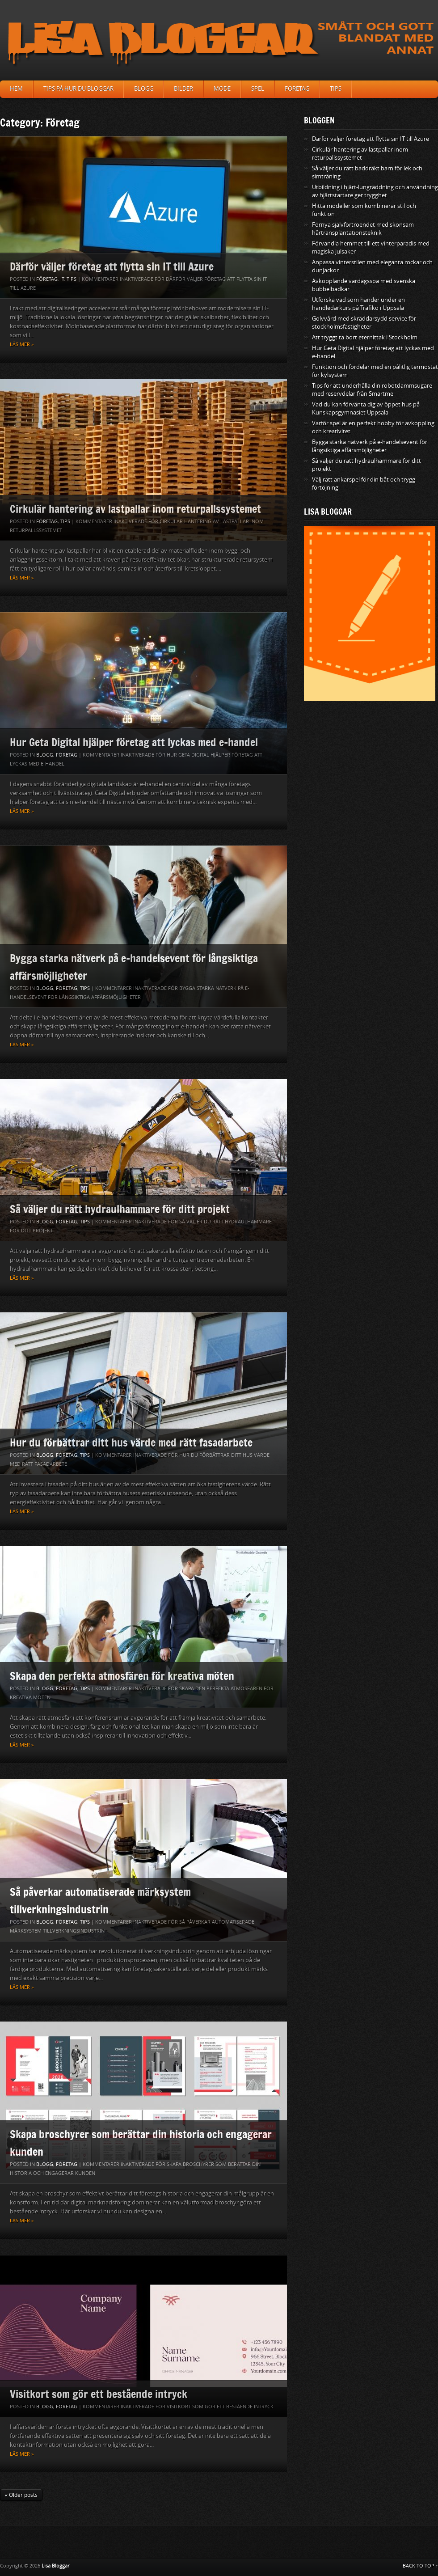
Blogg (143, 88)
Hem (16, 88)
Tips (335, 88)
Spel (257, 88)
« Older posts (21, 2495)
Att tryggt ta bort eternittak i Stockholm (364, 337)
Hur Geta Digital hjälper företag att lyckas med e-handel (134, 742)
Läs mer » (22, 344)
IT (62, 279)
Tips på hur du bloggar (78, 88)
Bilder (183, 88)
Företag (297, 88)
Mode (222, 88)
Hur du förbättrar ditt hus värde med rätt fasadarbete (131, 1442)
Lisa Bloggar (55, 2566)
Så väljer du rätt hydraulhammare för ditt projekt (120, 1208)
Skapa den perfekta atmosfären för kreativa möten (122, 1675)
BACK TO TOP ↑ (420, 2566)
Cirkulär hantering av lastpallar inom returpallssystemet (135, 508)
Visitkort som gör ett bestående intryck (98, 2393)
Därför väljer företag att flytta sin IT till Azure (112, 266)
